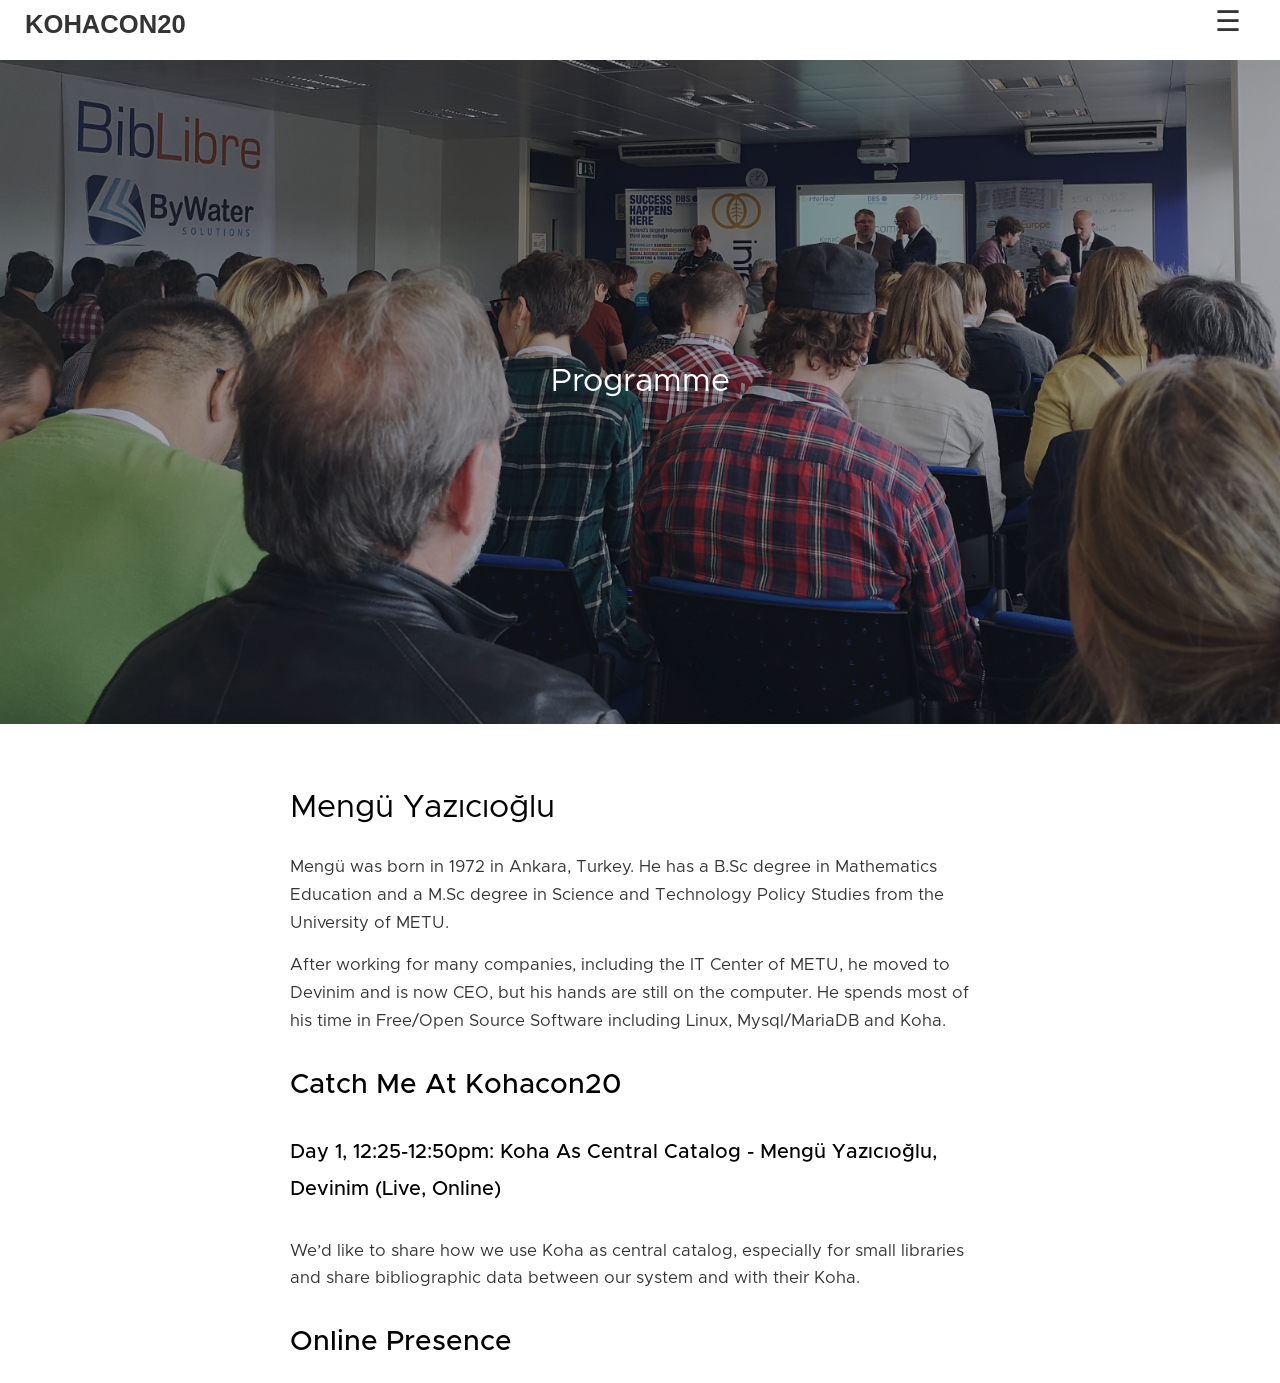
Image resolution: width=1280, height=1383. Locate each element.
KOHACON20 (105, 24)
